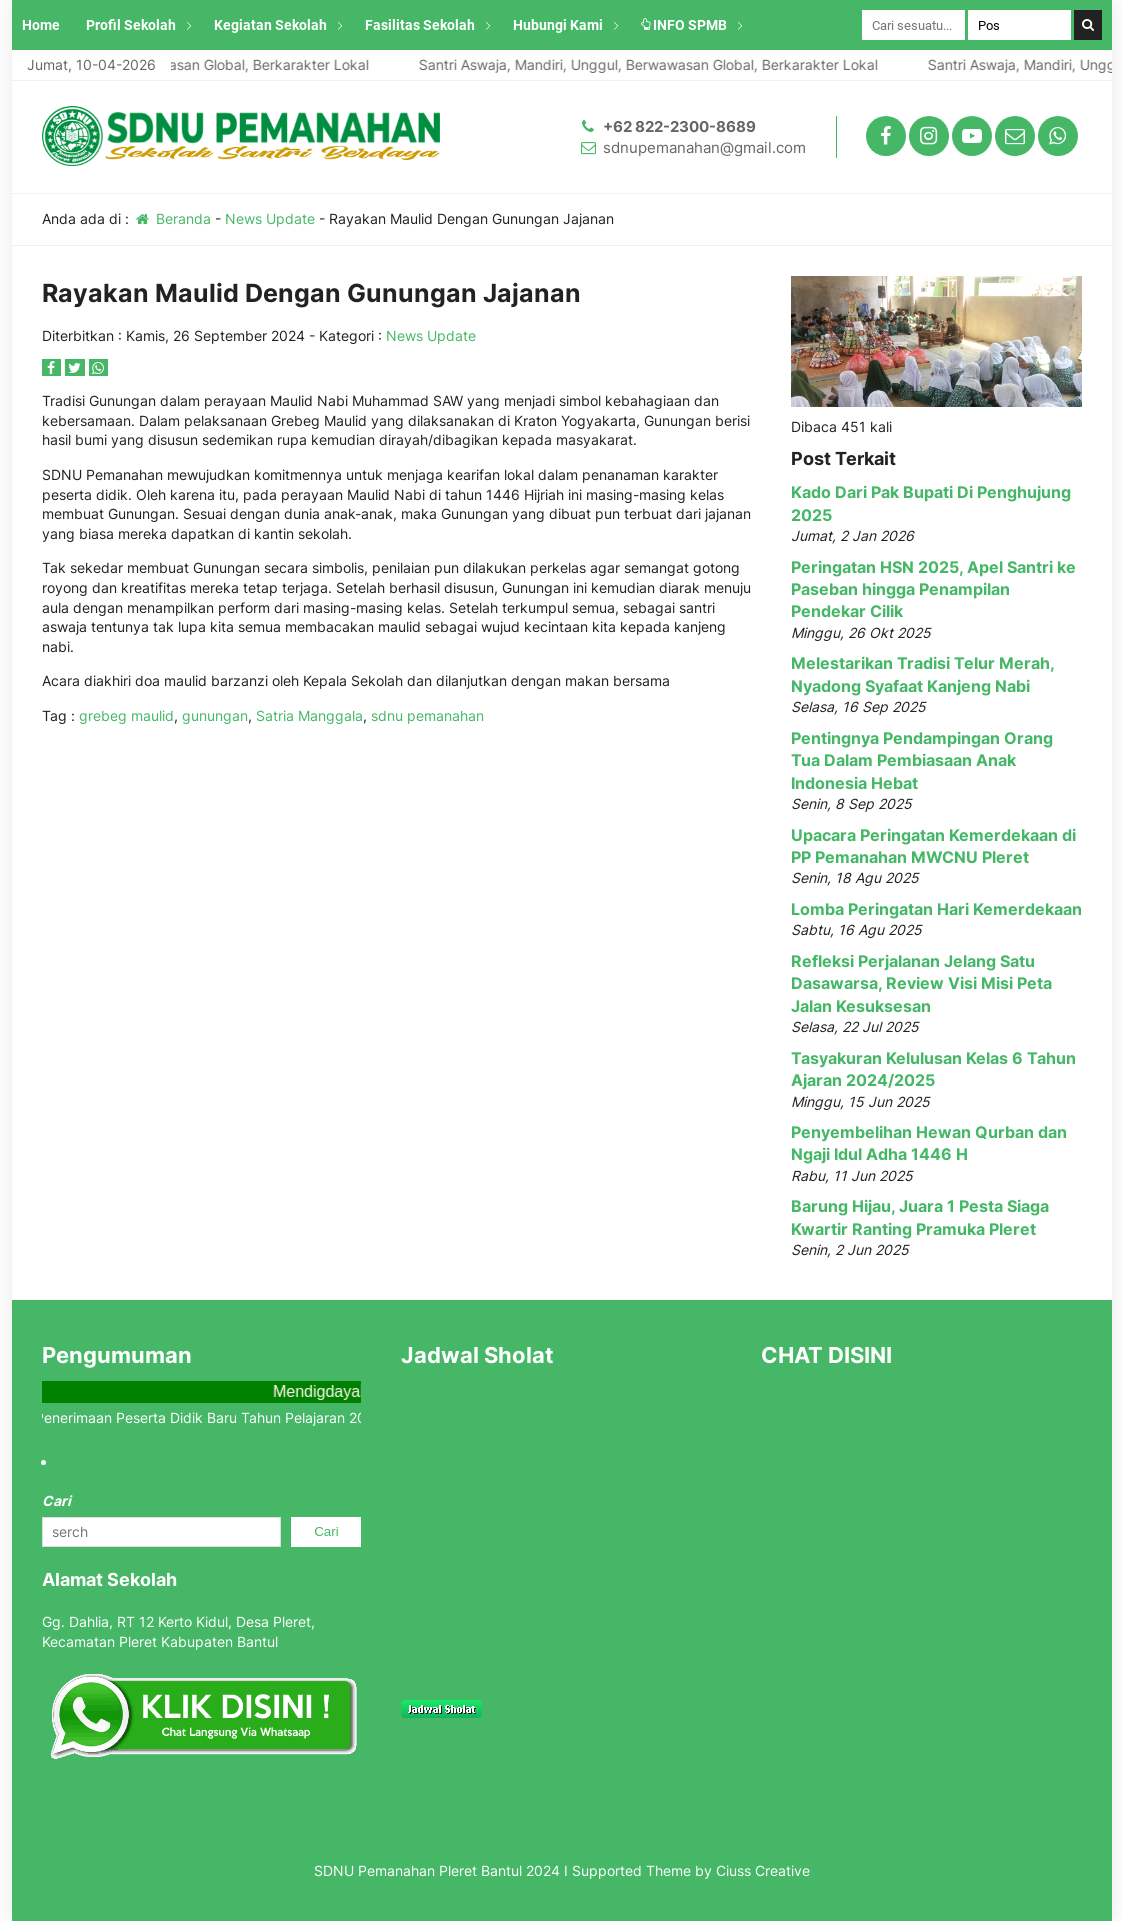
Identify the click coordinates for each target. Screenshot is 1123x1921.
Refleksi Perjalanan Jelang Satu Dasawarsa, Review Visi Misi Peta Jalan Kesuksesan (921, 983)
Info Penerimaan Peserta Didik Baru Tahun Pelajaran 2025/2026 (221, 1417)
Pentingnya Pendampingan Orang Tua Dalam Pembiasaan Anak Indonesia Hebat (922, 760)
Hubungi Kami (558, 25)
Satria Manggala (309, 715)
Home (41, 25)
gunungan (215, 715)
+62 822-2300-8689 (679, 126)
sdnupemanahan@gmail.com (704, 147)
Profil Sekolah (131, 25)
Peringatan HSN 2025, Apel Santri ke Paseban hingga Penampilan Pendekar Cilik (933, 589)
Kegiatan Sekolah (270, 25)
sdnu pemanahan (427, 715)
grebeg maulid (126, 715)
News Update (270, 218)
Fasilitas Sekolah (420, 25)
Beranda (172, 218)
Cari (56, 1500)
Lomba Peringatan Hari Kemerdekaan (936, 909)
